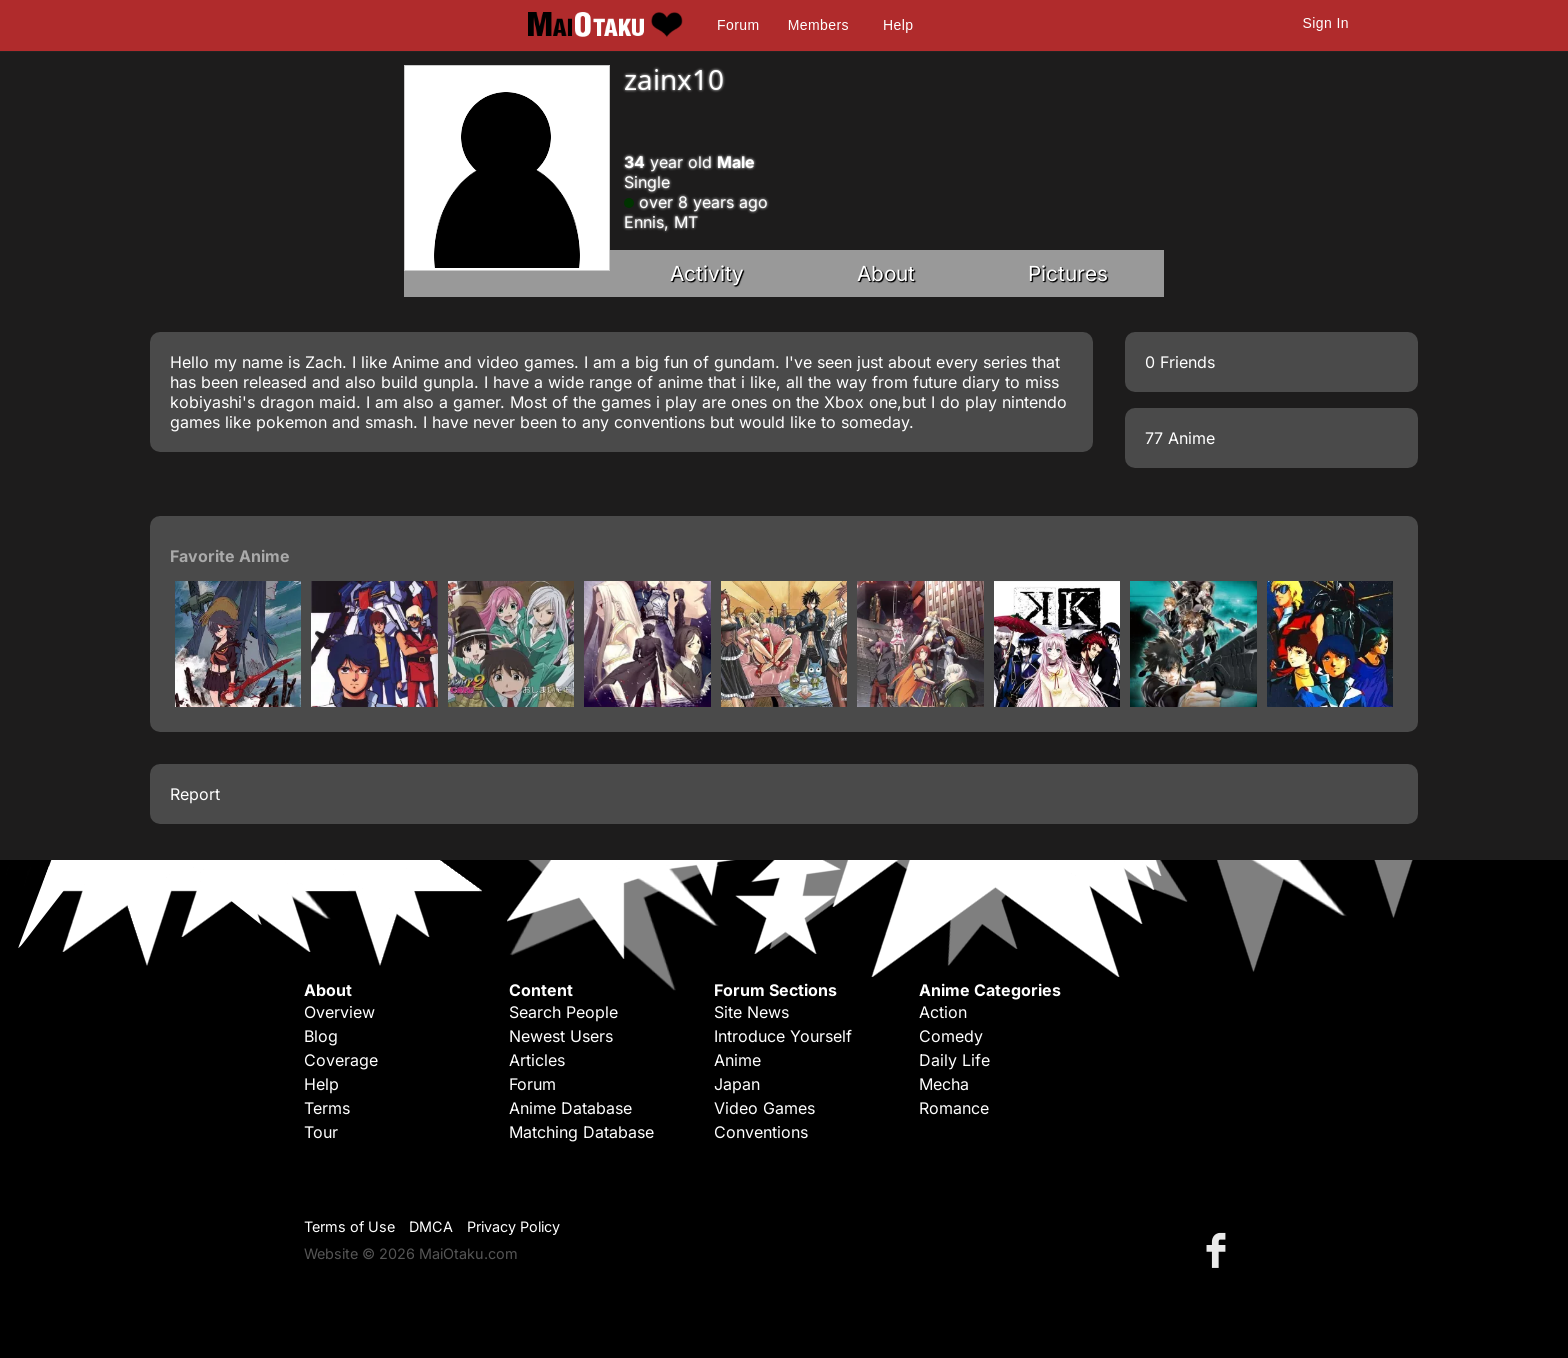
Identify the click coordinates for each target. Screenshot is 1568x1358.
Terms (327, 1108)
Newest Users (561, 1036)
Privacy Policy (513, 1226)
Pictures (1068, 273)
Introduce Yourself (783, 1036)
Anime (737, 1060)
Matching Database (581, 1132)
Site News (751, 1012)
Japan (737, 1084)
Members (818, 25)
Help (898, 25)
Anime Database (570, 1108)
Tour (321, 1132)
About (886, 273)
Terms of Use (349, 1226)
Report (195, 794)
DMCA (431, 1226)
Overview (339, 1012)
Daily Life (954, 1060)
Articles (537, 1060)
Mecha (944, 1084)
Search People (563, 1012)
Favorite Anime (230, 556)
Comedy (951, 1036)
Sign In (1326, 23)
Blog (321, 1036)
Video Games (764, 1108)
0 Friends (1180, 362)
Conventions (761, 1132)
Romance (954, 1108)
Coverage (341, 1060)
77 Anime (1180, 438)
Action (943, 1012)
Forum (738, 25)
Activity (707, 273)
